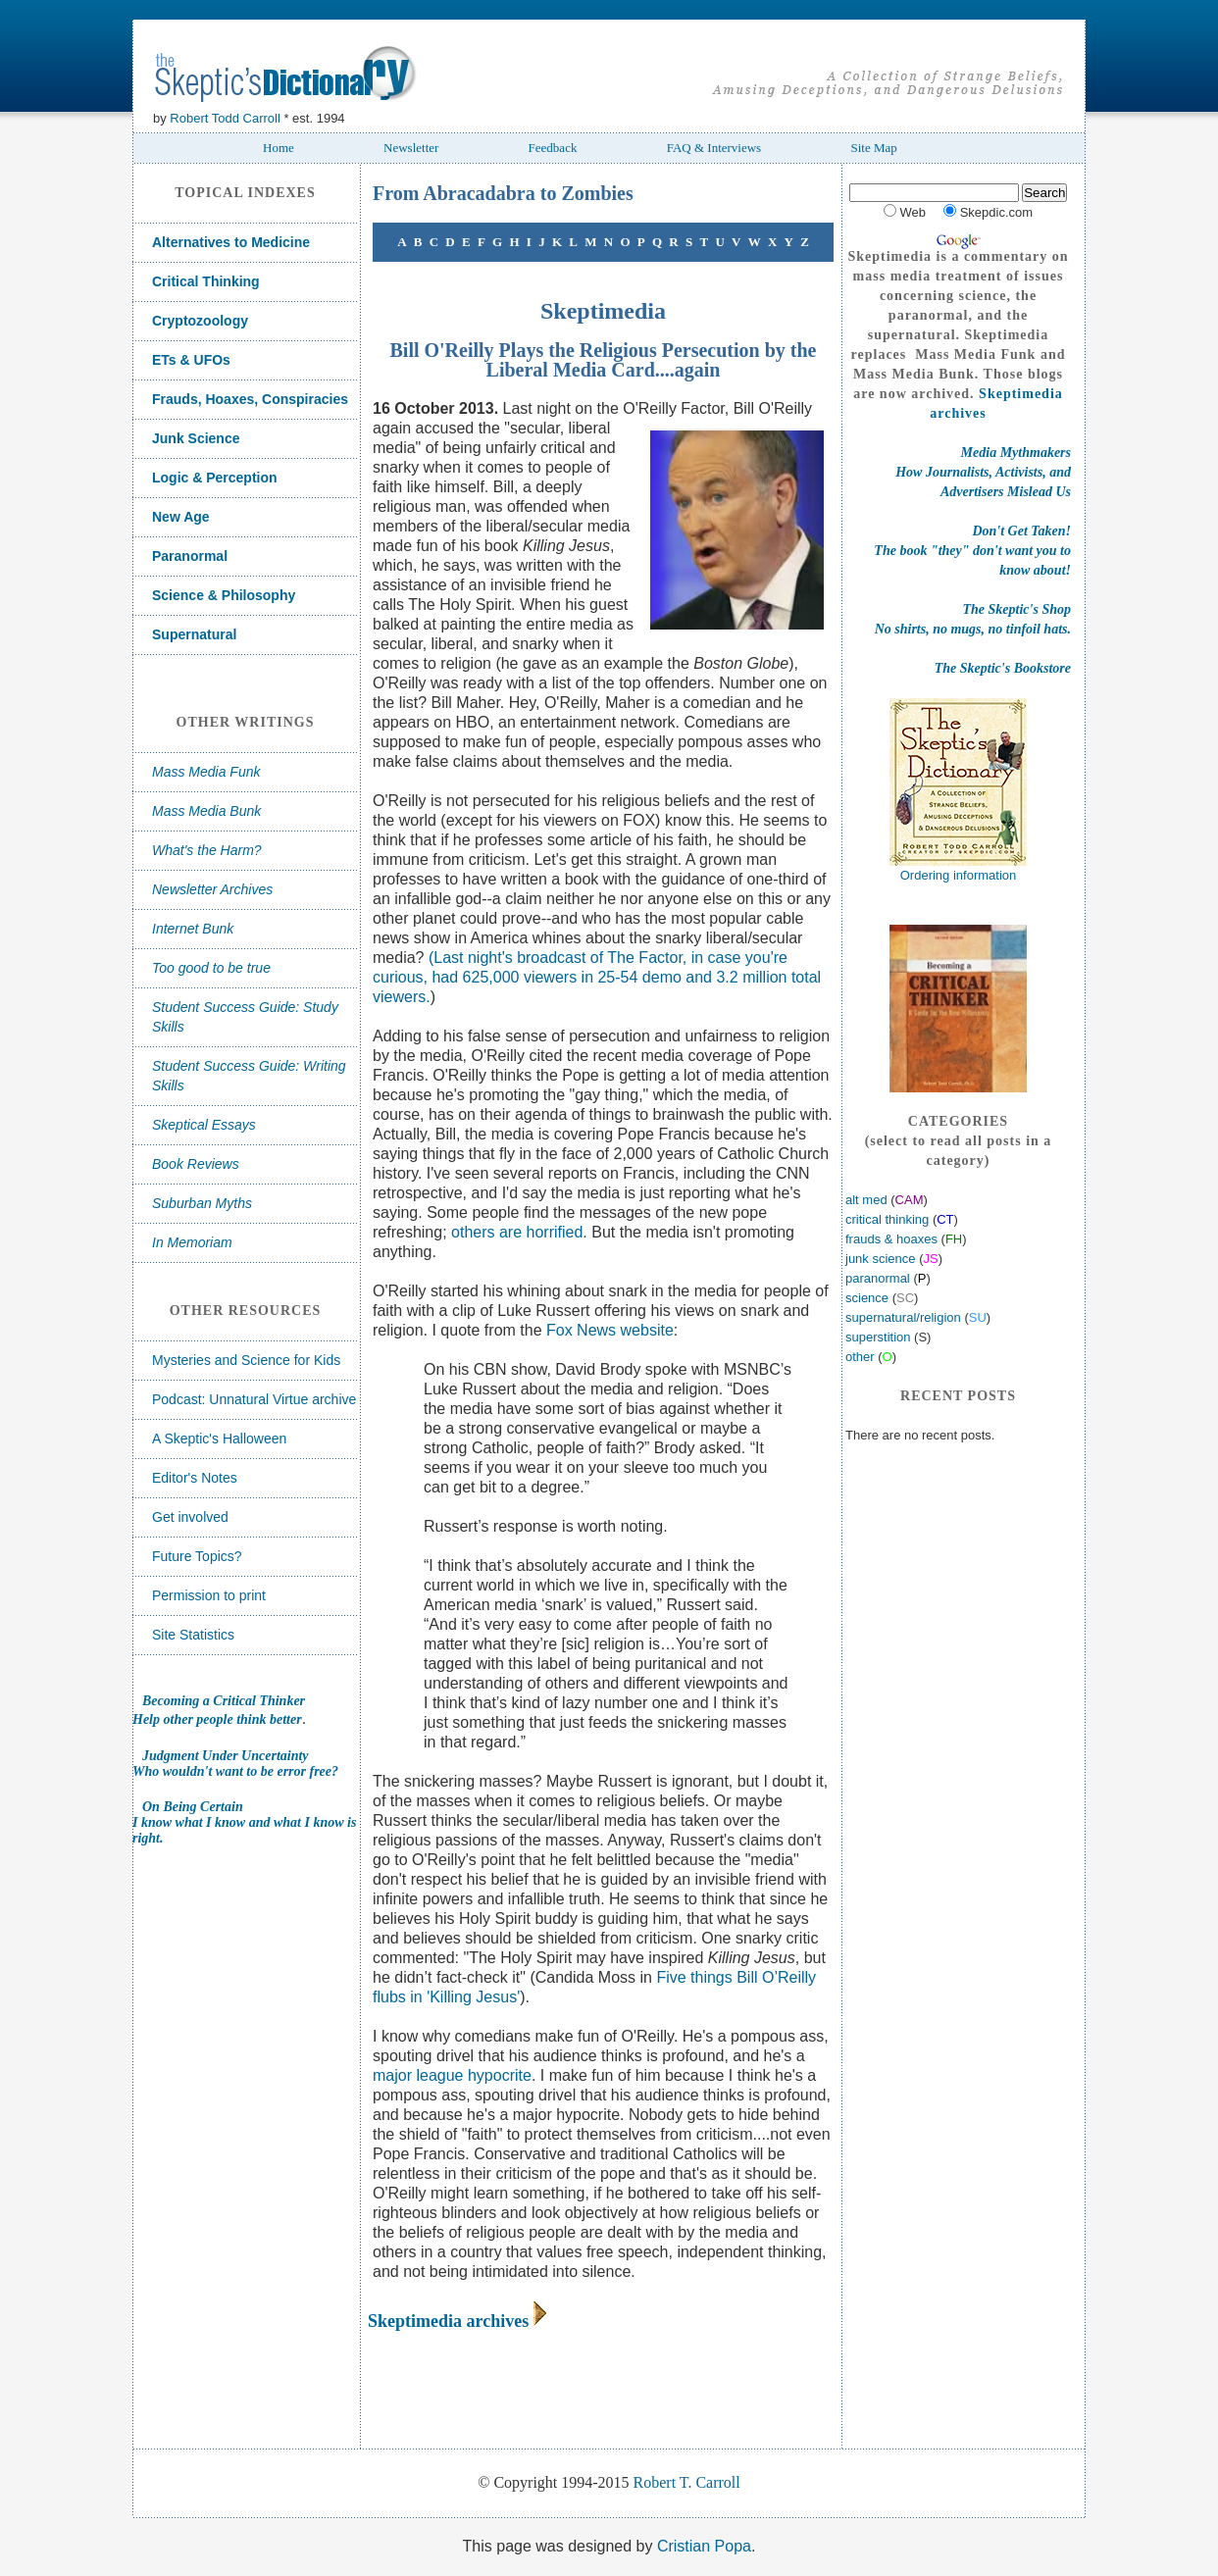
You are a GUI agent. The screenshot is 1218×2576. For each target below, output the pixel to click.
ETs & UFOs (191, 360)
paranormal (877, 1278)
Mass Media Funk (206, 772)
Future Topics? (197, 1556)
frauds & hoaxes (891, 1239)
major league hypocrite (452, 2075)
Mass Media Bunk (206, 811)
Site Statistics (193, 1634)
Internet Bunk (192, 928)
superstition (877, 1337)
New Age (181, 517)
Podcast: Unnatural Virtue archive (254, 1399)
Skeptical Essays (204, 1125)
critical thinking (887, 1219)
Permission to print (209, 1595)
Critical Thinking (206, 281)
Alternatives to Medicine (231, 242)
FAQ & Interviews (714, 147)
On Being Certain (192, 1806)
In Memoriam (192, 1242)
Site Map (873, 147)
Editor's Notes (194, 1478)
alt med (867, 1199)
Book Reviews (195, 1164)
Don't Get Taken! (1021, 531)
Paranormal (190, 556)
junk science (880, 1258)
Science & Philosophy (223, 595)
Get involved (190, 1517)
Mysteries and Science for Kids (246, 1360)
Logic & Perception (215, 477)
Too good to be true (211, 968)
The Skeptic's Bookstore (1003, 668)
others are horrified (517, 1232)
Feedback (553, 147)
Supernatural (194, 634)
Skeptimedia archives (448, 2321)
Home (278, 147)
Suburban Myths (202, 1203)
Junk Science (196, 438)
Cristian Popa (704, 2546)
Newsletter (410, 147)
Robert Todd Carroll (224, 118)
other (860, 1356)
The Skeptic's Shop (1017, 609)
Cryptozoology (200, 320)
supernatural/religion (903, 1317)
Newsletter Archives (212, 889)
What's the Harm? (207, 850)
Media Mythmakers (1016, 452)
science (866, 1297)
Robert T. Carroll (687, 2482)
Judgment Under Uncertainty (225, 1755)
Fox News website (610, 1330)
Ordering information (958, 875)
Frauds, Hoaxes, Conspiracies (250, 399)
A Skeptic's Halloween (219, 1438)
